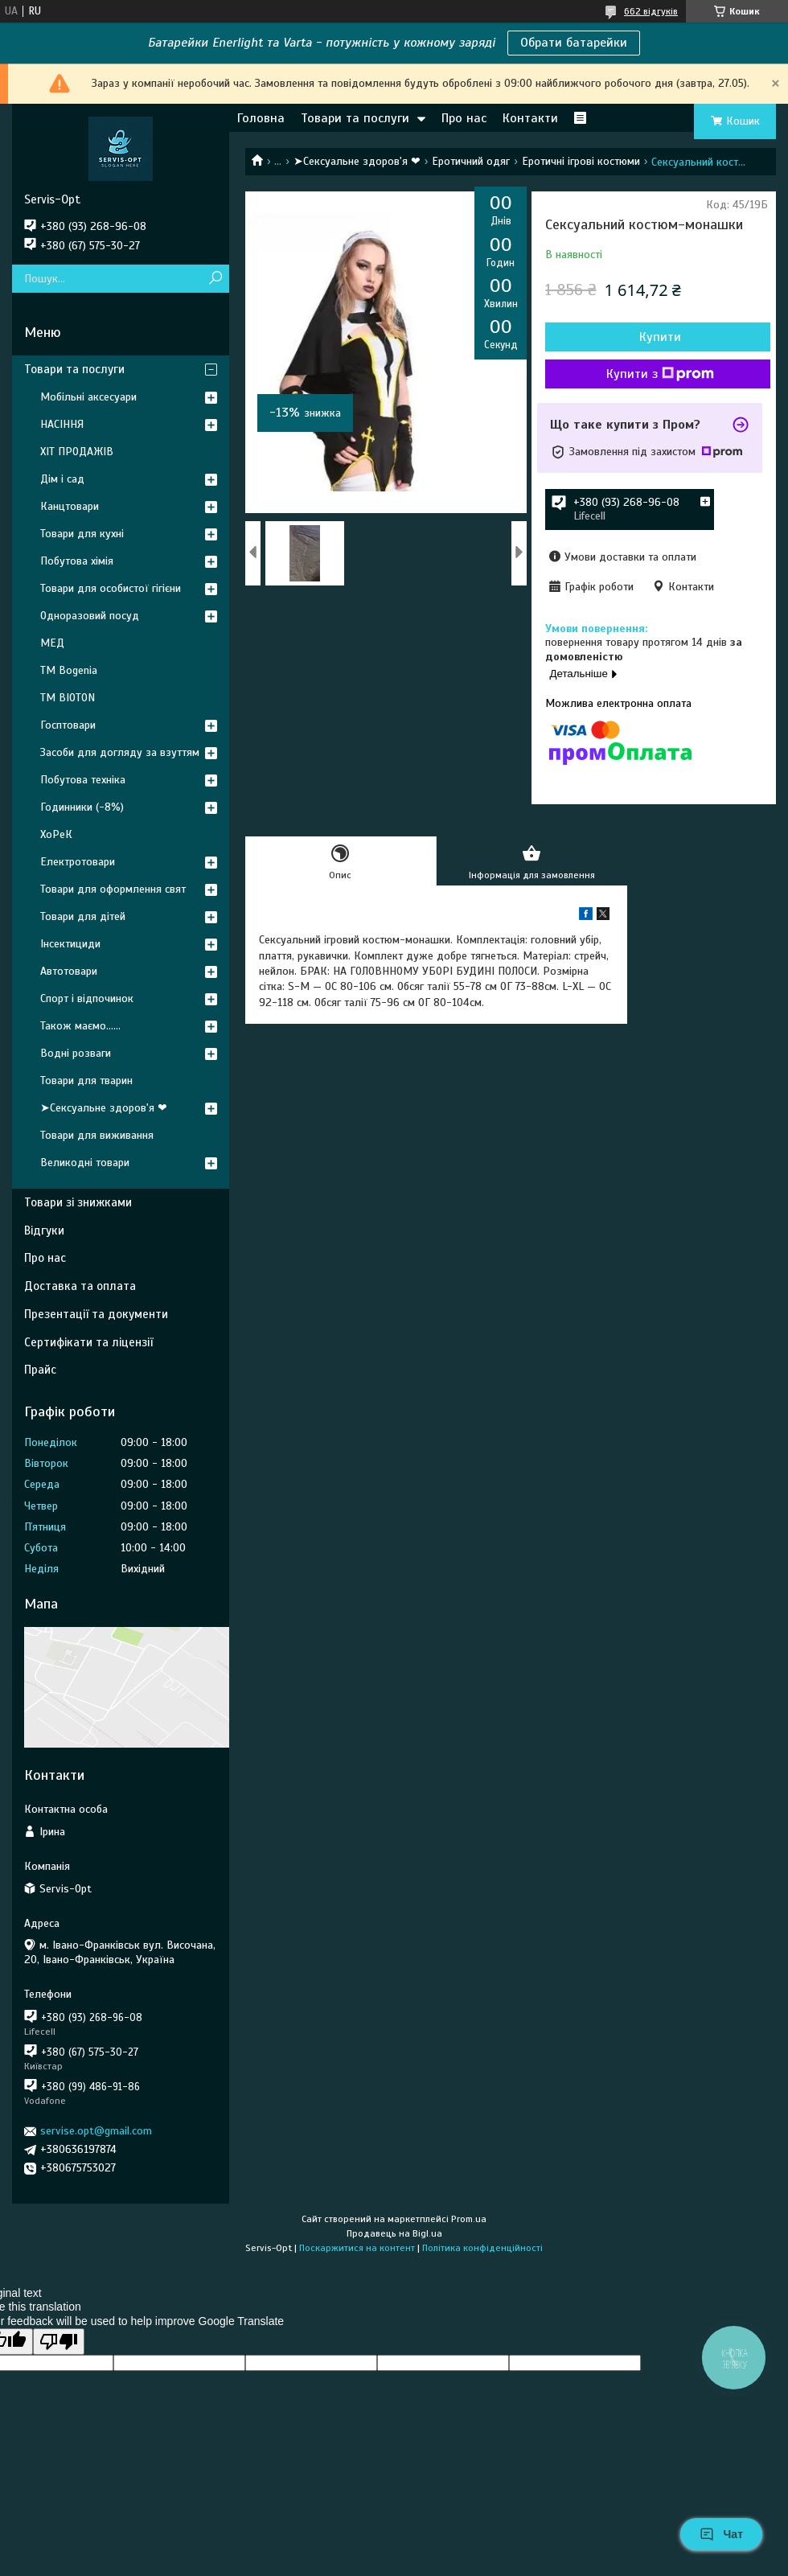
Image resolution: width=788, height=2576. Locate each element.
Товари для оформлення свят (113, 889)
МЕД (52, 643)
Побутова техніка (82, 780)
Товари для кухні (82, 533)
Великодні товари (84, 1162)
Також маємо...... (80, 1026)
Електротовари (77, 862)
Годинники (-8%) (82, 807)
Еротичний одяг (471, 161)
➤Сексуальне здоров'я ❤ (357, 161)
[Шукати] (215, 279)
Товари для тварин (86, 1080)
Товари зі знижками (78, 1202)
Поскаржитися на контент (357, 2247)
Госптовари (68, 725)
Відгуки (44, 1230)
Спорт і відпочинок (86, 998)
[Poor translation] (58, 2341)
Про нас (463, 118)
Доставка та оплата (80, 1286)
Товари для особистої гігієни (110, 588)
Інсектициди (70, 944)
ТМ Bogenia (68, 670)
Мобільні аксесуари (88, 397)
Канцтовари (69, 506)
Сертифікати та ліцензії (88, 1342)
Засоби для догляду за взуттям (119, 752)
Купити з (660, 374)
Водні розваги (75, 1053)
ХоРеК (56, 834)
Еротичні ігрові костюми (581, 161)
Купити (660, 337)
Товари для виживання (97, 1135)
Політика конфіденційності (482, 2247)
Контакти (530, 118)
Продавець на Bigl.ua (394, 2233)
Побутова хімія (76, 561)
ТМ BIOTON (67, 698)
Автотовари (68, 971)
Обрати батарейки (573, 43)
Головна (261, 118)
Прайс (40, 1369)
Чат (721, 2534)
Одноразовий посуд (89, 615)
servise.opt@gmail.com (96, 2131)
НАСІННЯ (62, 424)
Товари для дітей (82, 916)
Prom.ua (468, 2219)
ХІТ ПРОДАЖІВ (76, 451)
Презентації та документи (96, 1314)
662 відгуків (651, 11)
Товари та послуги (355, 118)
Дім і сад (62, 479)
